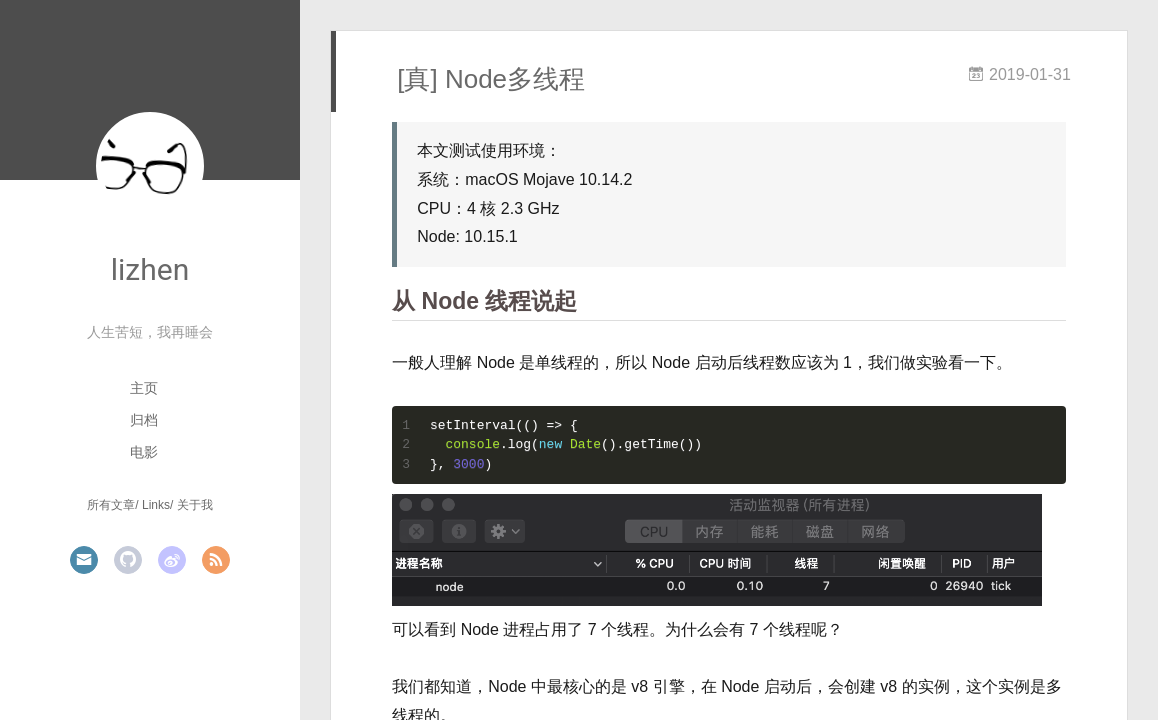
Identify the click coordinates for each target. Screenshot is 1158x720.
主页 (144, 388)
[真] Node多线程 (491, 79)
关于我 (195, 505)
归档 (144, 420)
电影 (144, 452)
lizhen (150, 269)
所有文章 (111, 505)
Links (156, 505)
